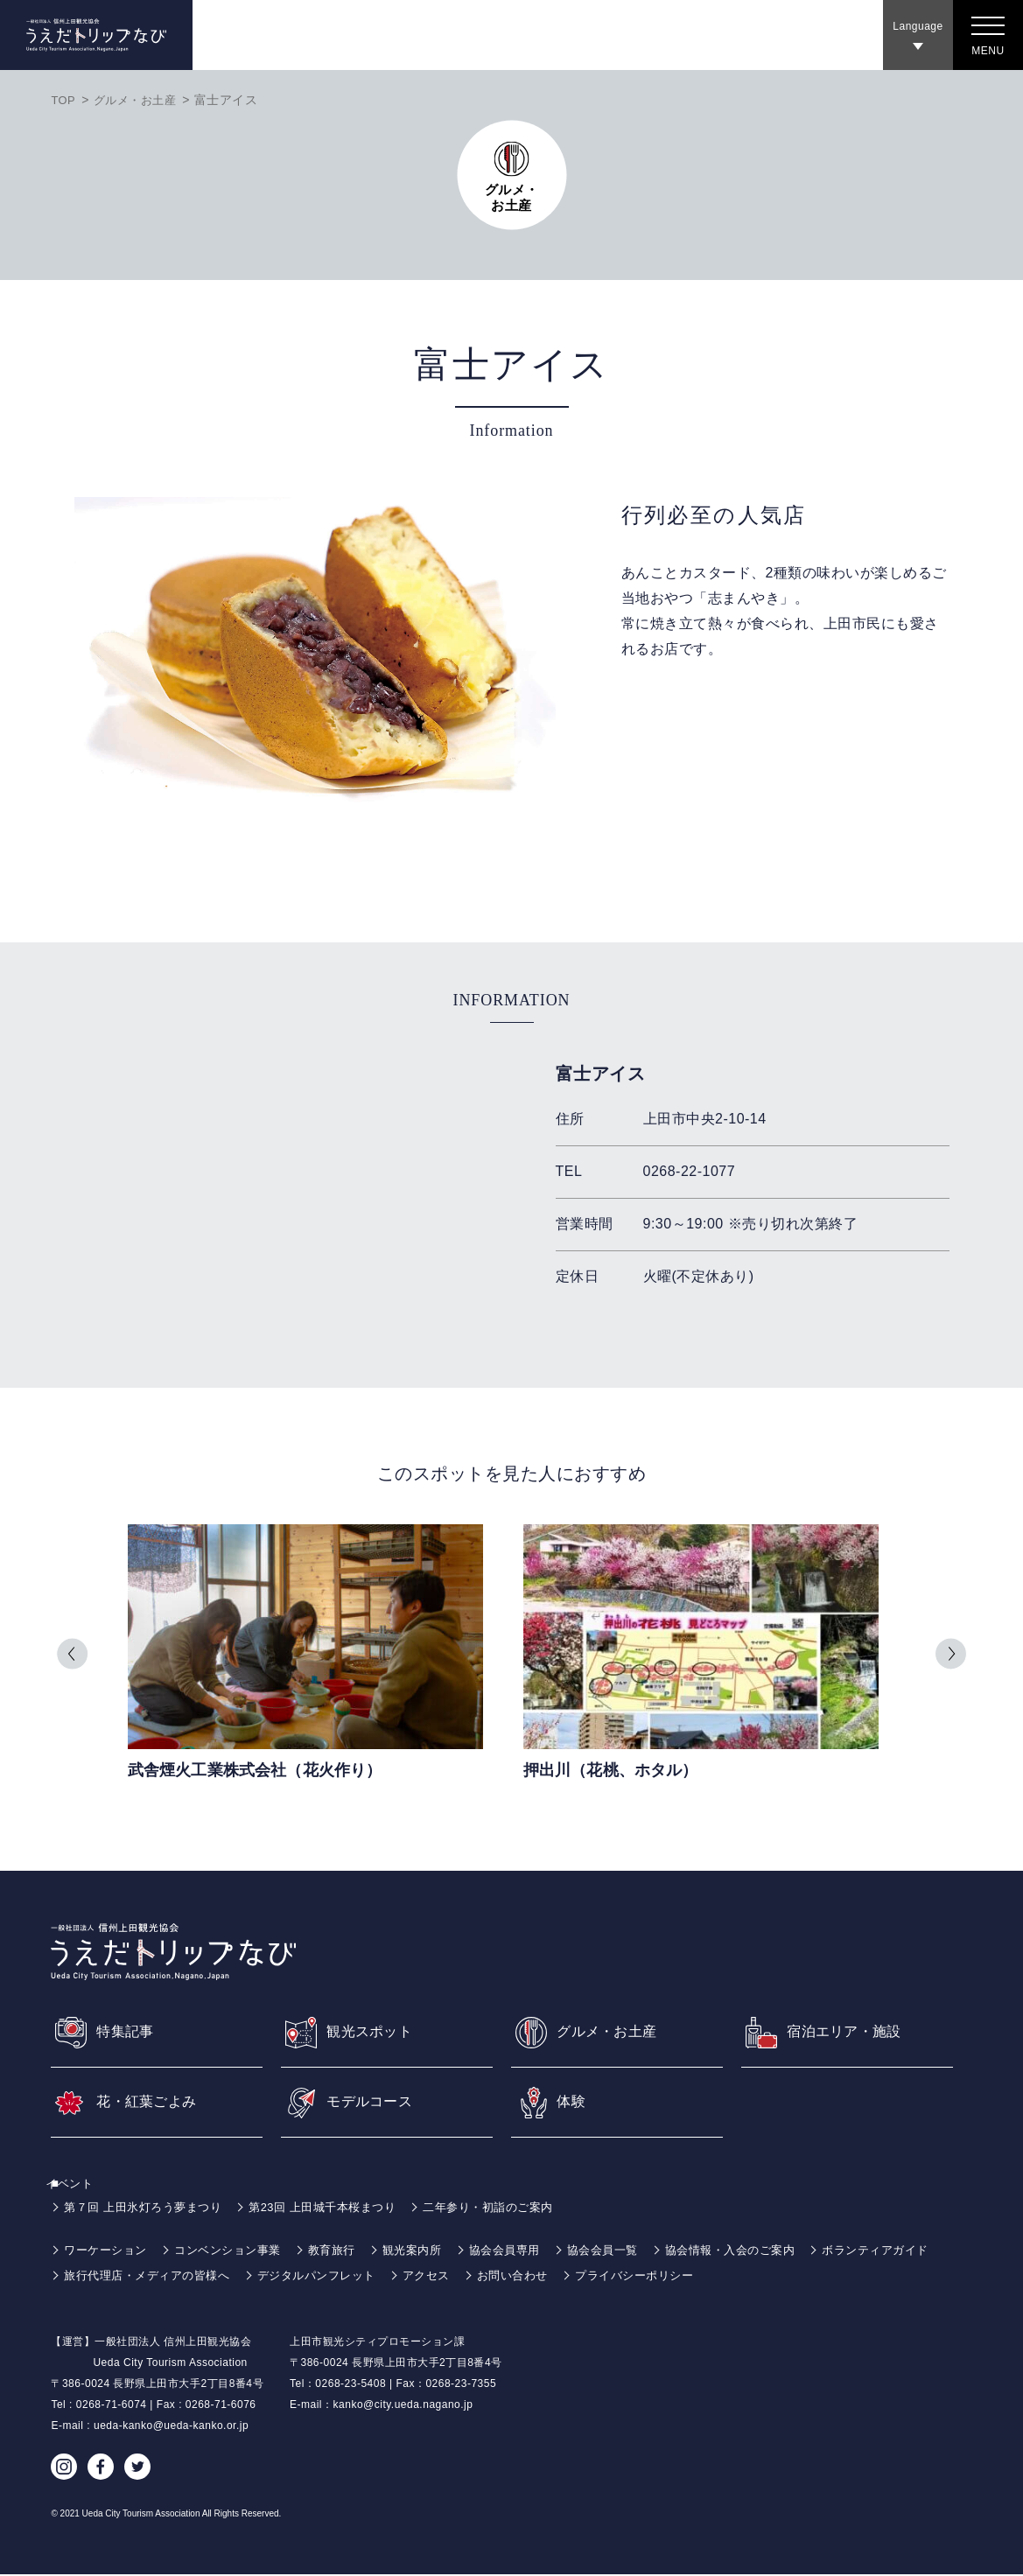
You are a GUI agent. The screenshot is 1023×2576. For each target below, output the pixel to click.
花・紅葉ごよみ (153, 2101)
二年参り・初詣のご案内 (515, 2209)
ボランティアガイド (121, 2277)
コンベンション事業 (237, 2251)
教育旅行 (347, 2251)
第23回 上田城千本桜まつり (338, 2209)
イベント (79, 2185)
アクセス (589, 2277)
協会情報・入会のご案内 (767, 2251)
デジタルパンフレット (473, 2277)
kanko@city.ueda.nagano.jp (403, 2406)
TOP (64, 100)
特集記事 (128, 2030)
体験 (573, 2101)
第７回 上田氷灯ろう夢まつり (148, 2209)
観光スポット (375, 2030)
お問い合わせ (681, 2277)
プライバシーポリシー (809, 2277)
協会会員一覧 (632, 2251)
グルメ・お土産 (140, 100)
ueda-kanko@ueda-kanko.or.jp (171, 2427)
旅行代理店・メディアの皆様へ (294, 2277)
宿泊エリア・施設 (851, 2030)
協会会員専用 (529, 2251)
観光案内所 (432, 2251)
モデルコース (375, 2101)
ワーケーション (108, 2251)
